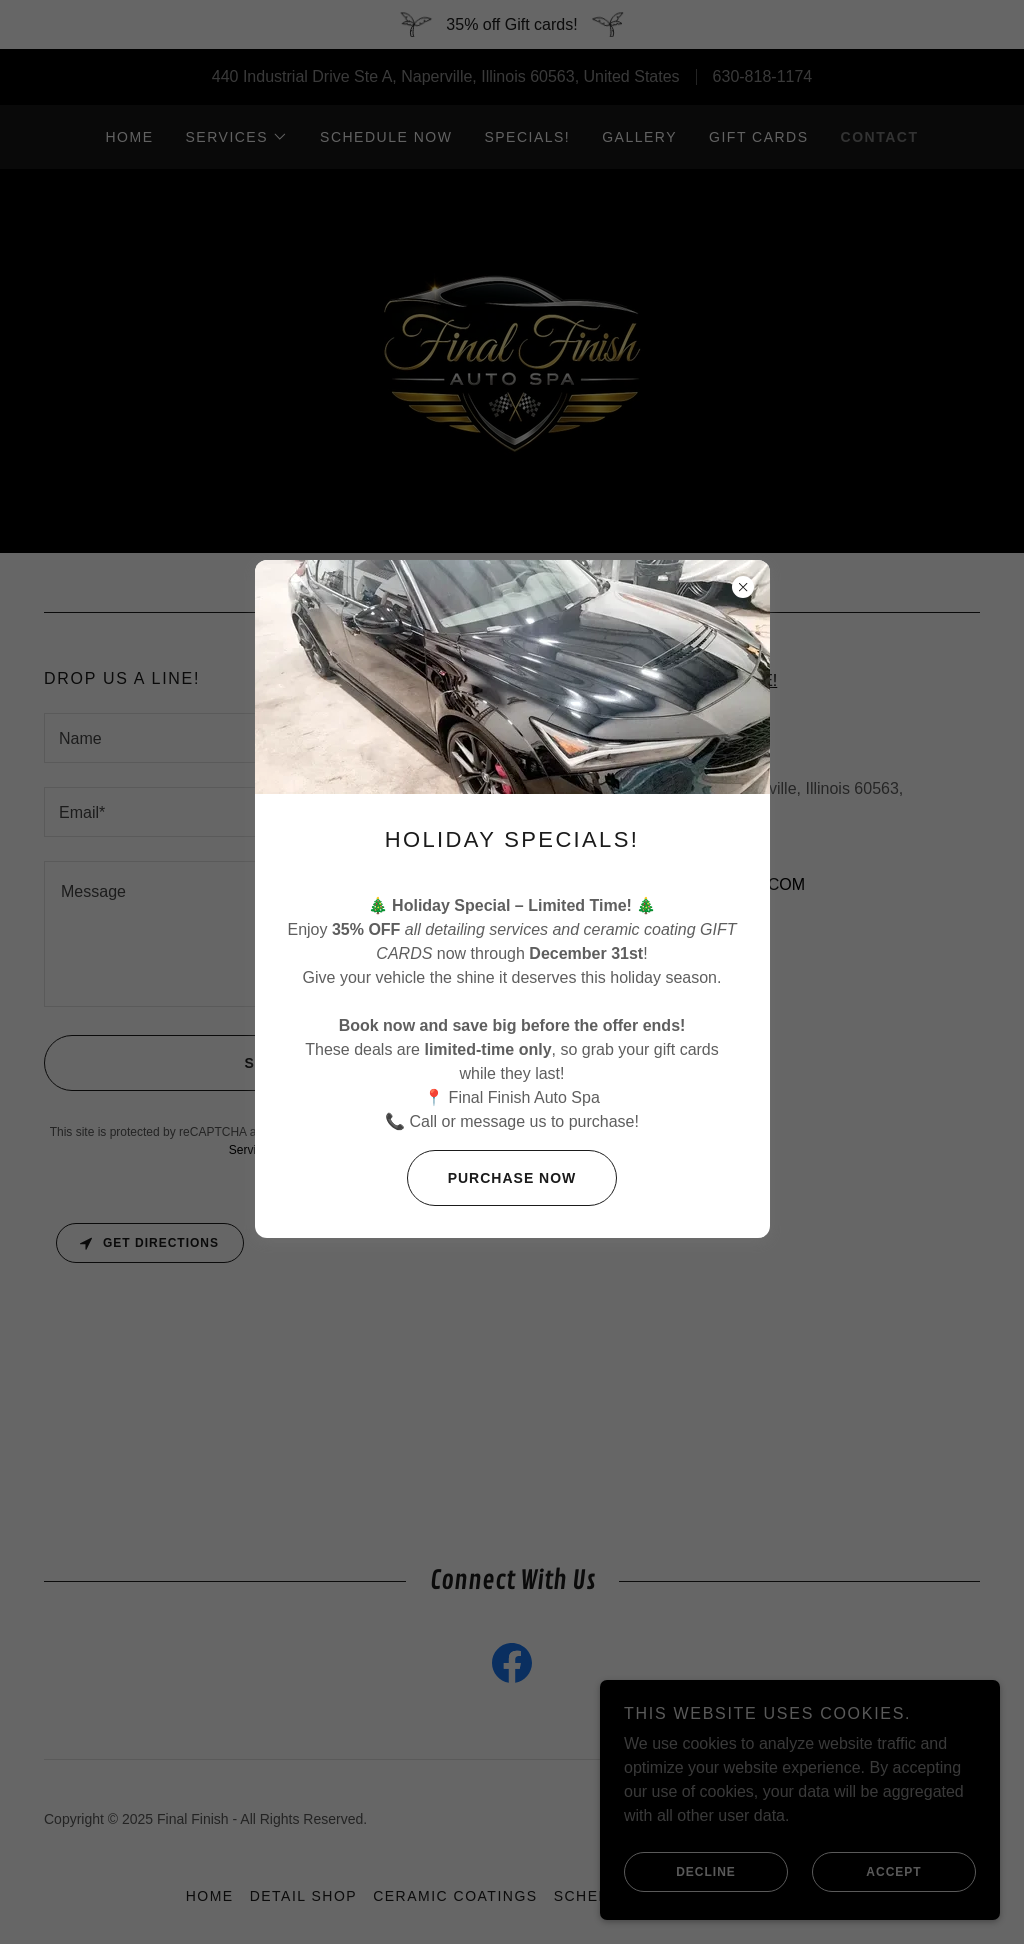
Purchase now (492, 1178)
